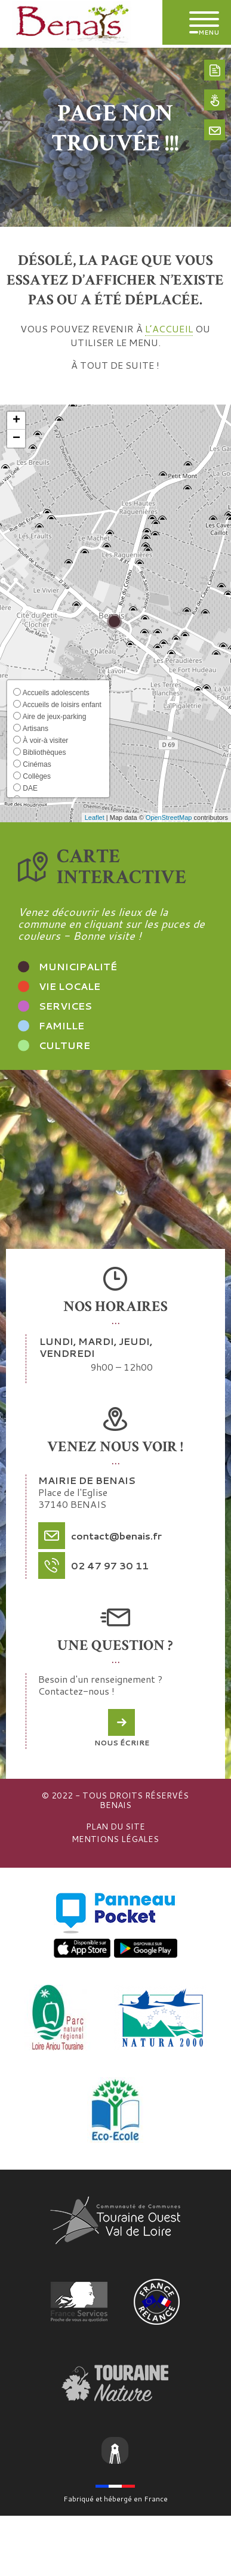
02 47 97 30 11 (110, 1565)
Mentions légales (115, 1839)
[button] (16, 421)
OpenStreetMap (169, 817)
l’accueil (169, 328)
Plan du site (115, 1826)
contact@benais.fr (116, 1535)
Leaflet (94, 817)
